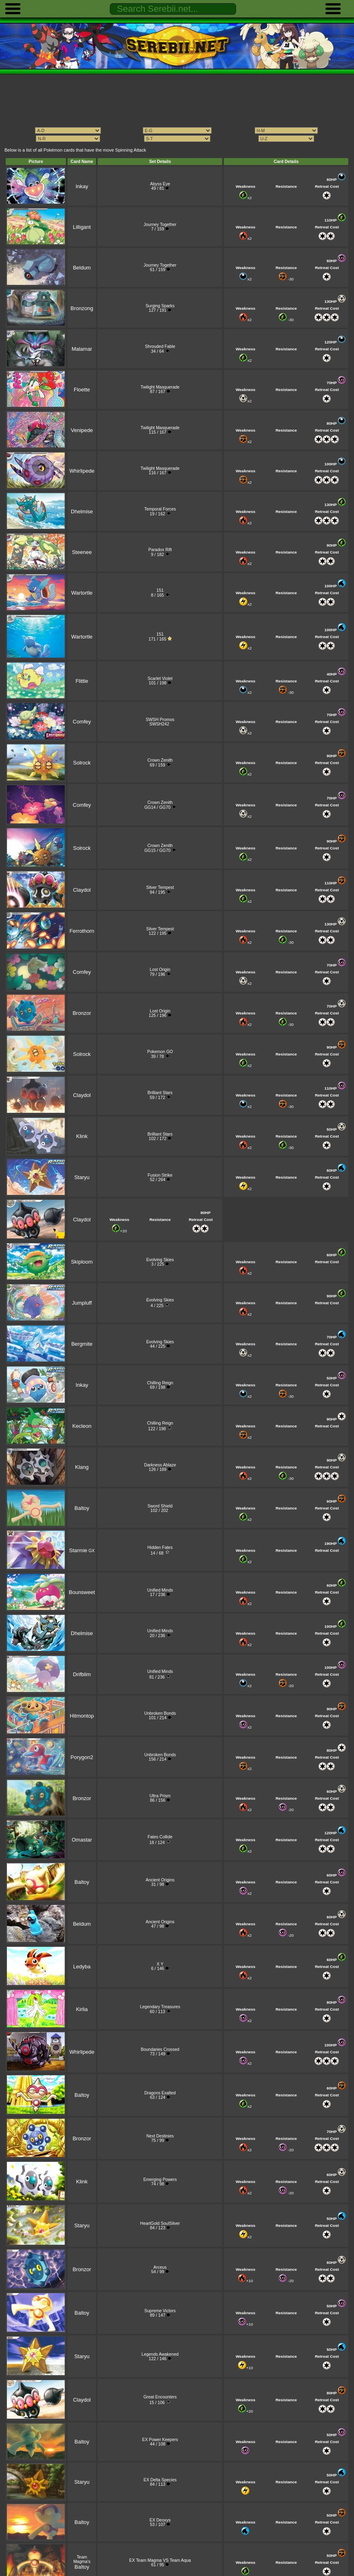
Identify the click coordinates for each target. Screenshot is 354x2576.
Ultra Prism (160, 1796)
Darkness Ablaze (160, 1465)
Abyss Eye (160, 184)
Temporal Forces (160, 509)
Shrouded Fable (160, 346)
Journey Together (160, 224)
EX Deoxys (160, 2520)
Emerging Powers (160, 2179)
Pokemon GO (160, 1051)
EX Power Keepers (160, 2439)
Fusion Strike (160, 1175)
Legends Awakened (160, 2354)
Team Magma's (81, 2562)
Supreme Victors (160, 2311)
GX (82, 1551)
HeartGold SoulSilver (160, 2223)
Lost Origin (160, 969)
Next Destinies (160, 2136)
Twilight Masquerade (159, 387)
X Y (160, 1964)
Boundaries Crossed (160, 2049)
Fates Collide (160, 1837)
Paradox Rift (160, 549)
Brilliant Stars (160, 1092)
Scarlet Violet (160, 678)
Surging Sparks (160, 306)
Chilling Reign (160, 1383)
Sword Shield (160, 1506)
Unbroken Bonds (160, 1713)
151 (160, 590)
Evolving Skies (160, 1260)
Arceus (160, 2267)
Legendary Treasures (160, 2007)
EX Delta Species (160, 2480)
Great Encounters (160, 2397)
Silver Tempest (160, 887)
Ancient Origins (160, 1880)
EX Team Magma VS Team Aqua (160, 2560)
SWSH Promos (160, 719)
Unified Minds (160, 1590)
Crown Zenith (160, 760)
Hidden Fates (160, 1547)
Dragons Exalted (160, 2093)
